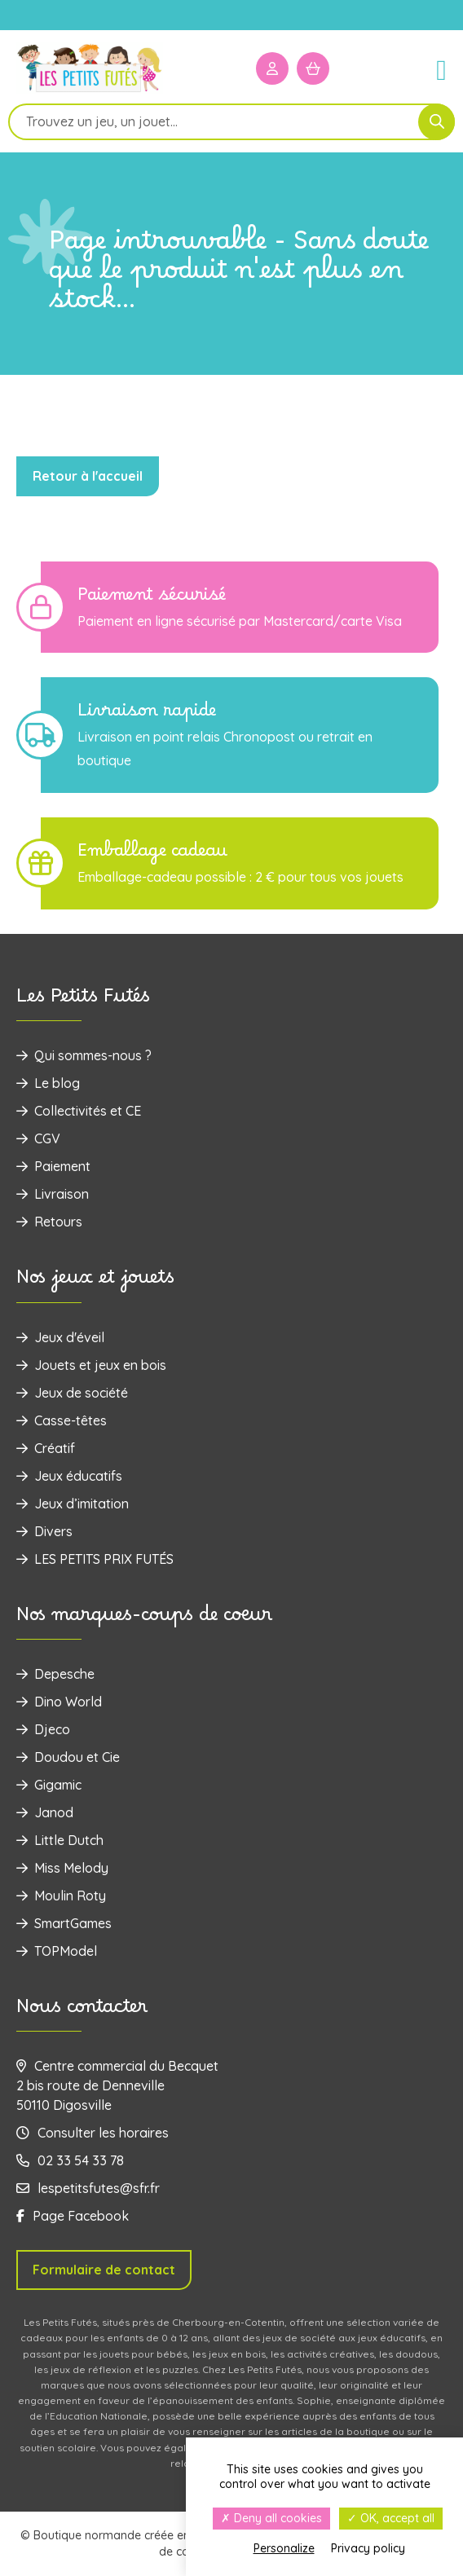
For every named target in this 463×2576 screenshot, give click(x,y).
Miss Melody (62, 1868)
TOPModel (56, 1951)
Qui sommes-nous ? (84, 1055)
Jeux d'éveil (60, 1337)
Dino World (59, 1701)
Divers (44, 1531)
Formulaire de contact (104, 2269)
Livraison (52, 1194)
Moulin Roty (61, 1895)
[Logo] (89, 91)
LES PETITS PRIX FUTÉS (95, 1559)
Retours (49, 1221)
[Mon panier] (313, 68)
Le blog (48, 1083)
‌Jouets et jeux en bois (91, 1365)
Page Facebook (72, 2216)
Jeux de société (72, 1393)
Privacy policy (368, 2548)
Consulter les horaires (92, 2133)
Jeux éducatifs (69, 1476)
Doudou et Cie (68, 1757)
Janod (44, 1812)
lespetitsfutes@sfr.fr (88, 2188)
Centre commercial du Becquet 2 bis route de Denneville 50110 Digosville (117, 2085)
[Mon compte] (272, 68)
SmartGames (64, 1923)
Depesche (55, 1674)
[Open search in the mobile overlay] (231, 121)
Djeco (43, 1729)
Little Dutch (60, 1840)
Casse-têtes (61, 1420)
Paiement (53, 1166)
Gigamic (49, 1785)
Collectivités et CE (78, 1111)
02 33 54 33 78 (70, 2160)
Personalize (284, 2548)
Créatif (45, 1448)
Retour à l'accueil (88, 476)
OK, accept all (390, 2518)
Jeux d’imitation (72, 1503)
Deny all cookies (271, 2518)
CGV (38, 1138)
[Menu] (434, 68)
